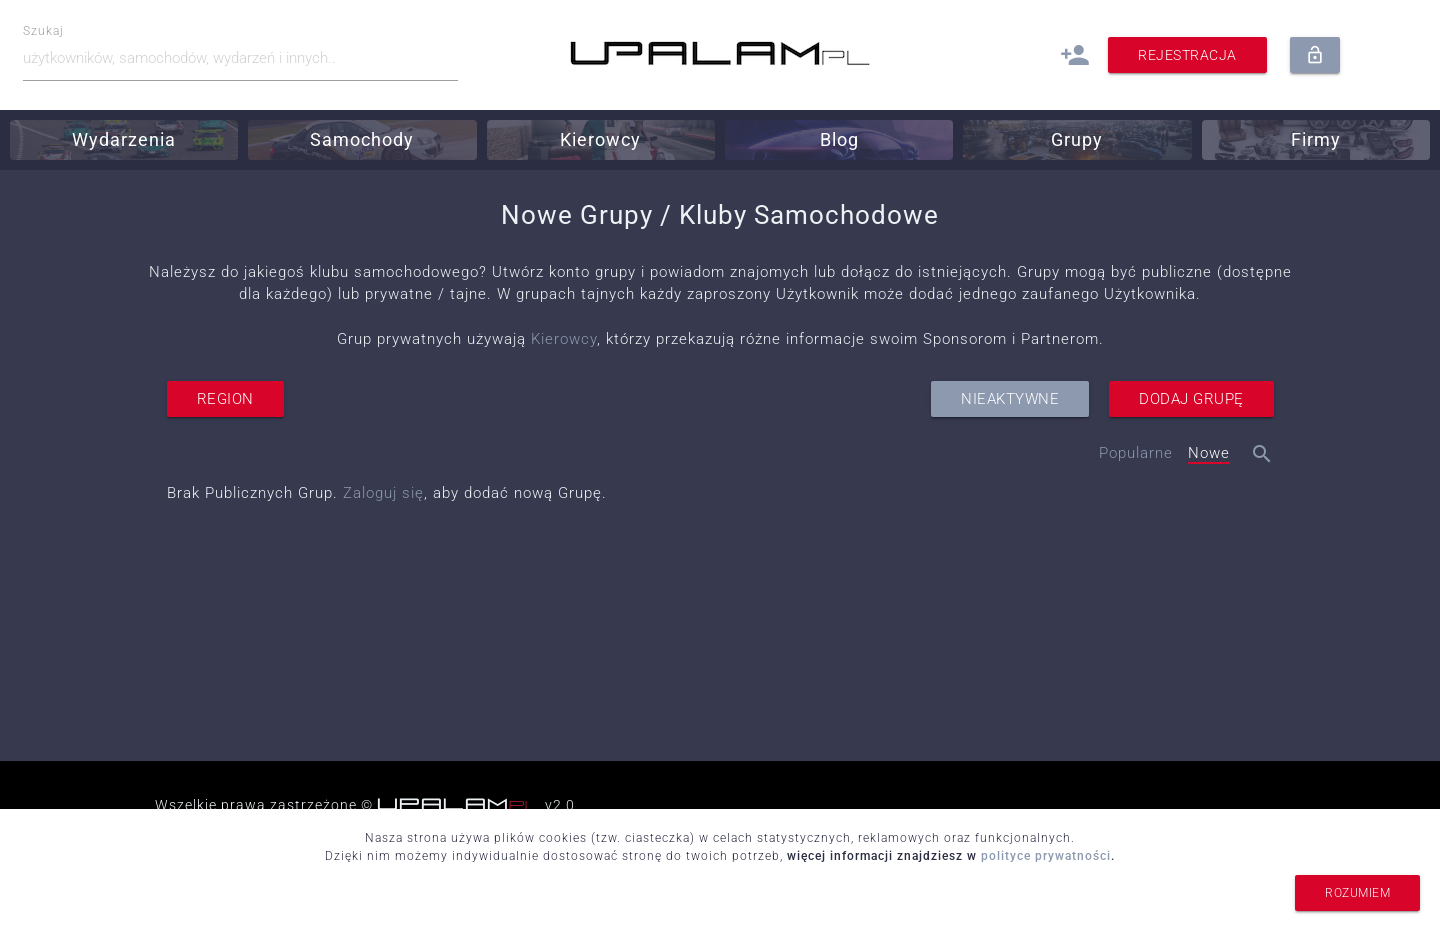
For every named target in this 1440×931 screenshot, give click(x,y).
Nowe (1209, 453)
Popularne (1136, 453)
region (225, 399)
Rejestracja (1187, 55)
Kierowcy (564, 339)
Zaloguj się (383, 493)
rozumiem (1357, 893)
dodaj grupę (1191, 399)
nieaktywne (1010, 399)
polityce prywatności (1046, 856)
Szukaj (43, 31)
